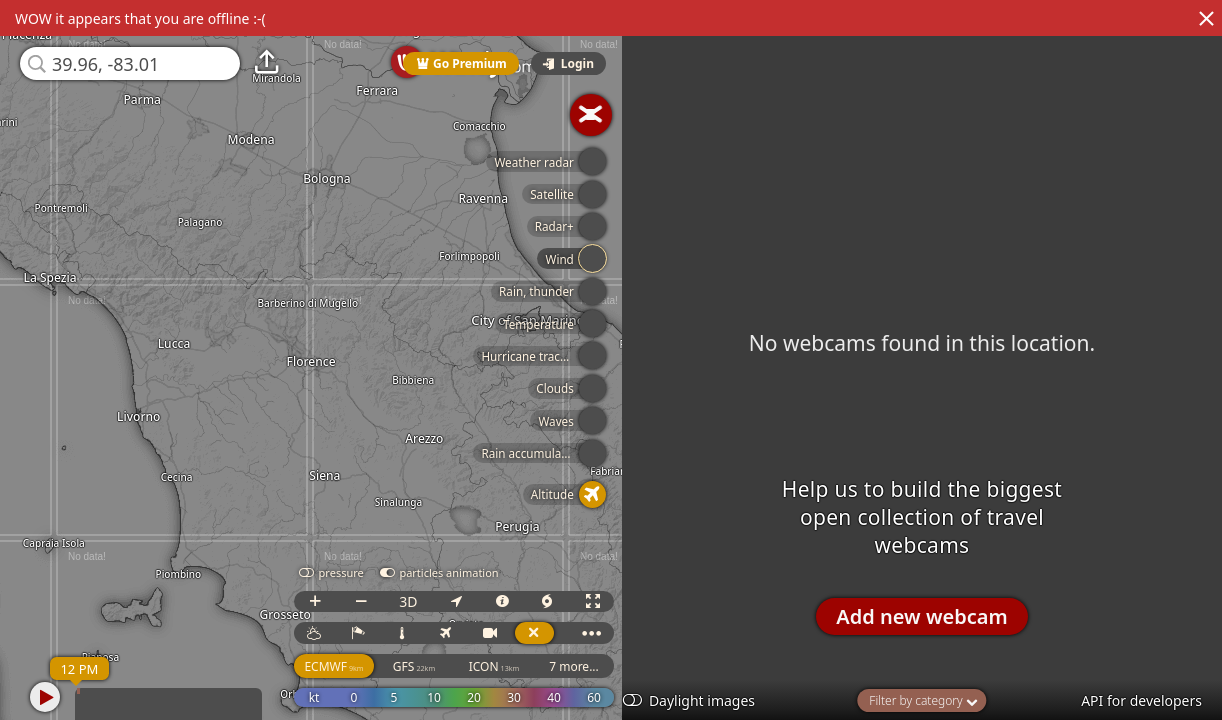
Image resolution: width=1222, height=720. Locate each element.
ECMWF (383, 666)
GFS (463, 666)
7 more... (624, 666)
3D (458, 601)
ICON (543, 666)
